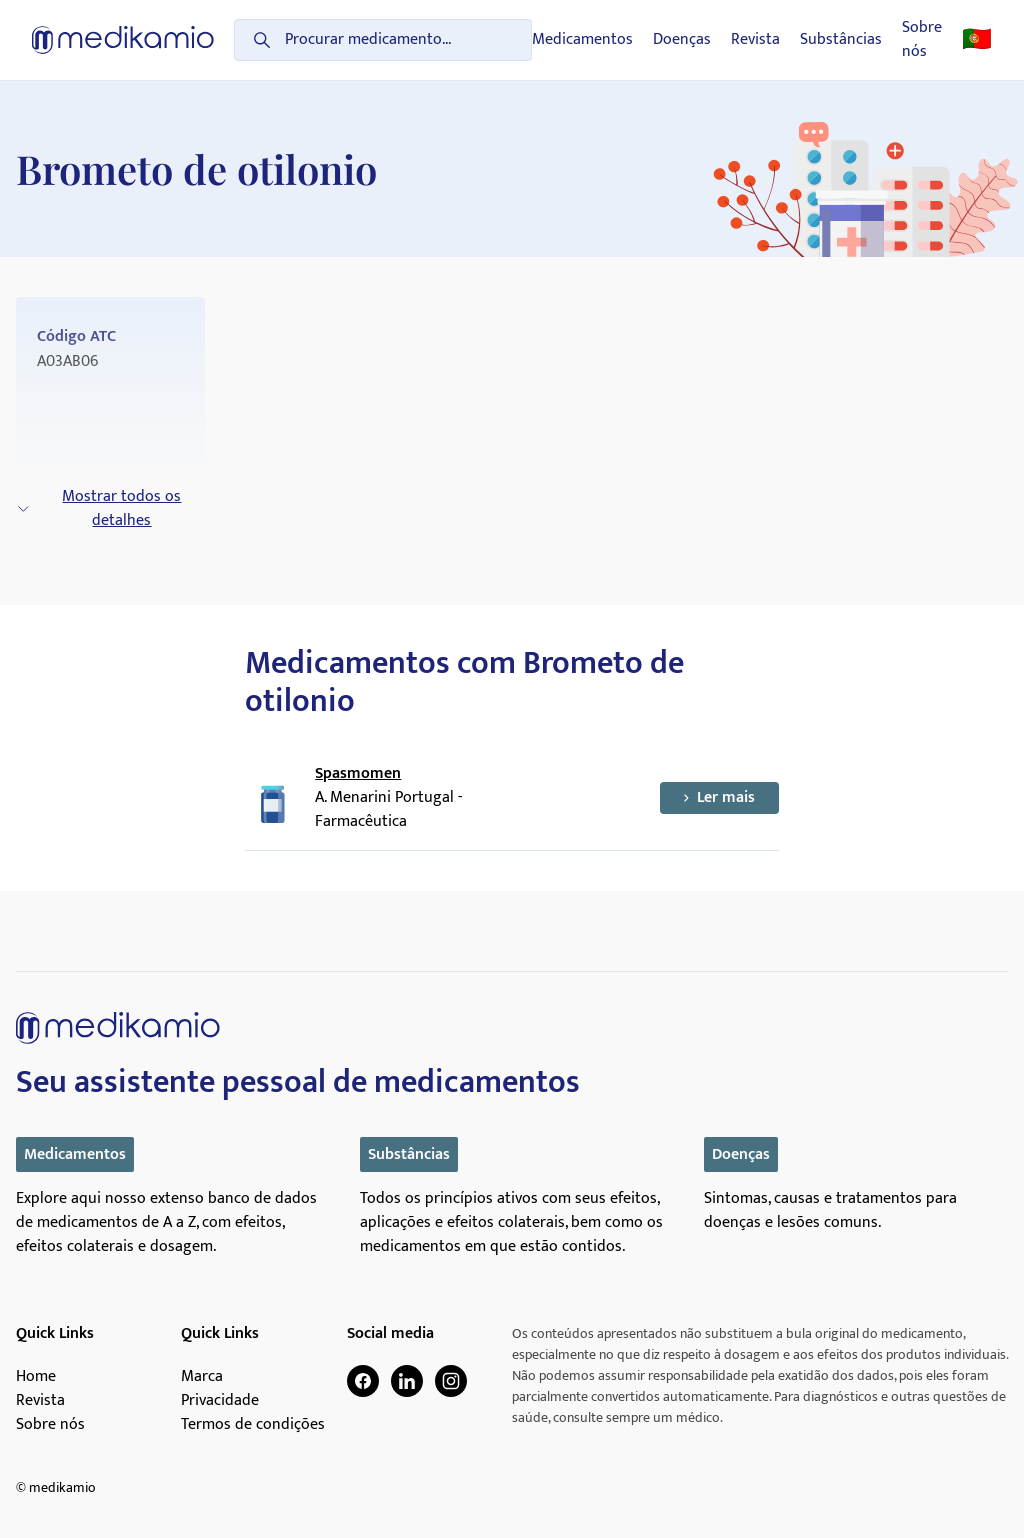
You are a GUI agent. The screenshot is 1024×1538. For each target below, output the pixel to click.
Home (36, 1377)
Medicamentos (582, 40)
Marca (202, 1377)
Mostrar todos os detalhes (98, 508)
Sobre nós (922, 40)
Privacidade (220, 1401)
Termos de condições (253, 1425)
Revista (755, 40)
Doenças (682, 40)
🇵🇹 (977, 40)
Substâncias (841, 40)
